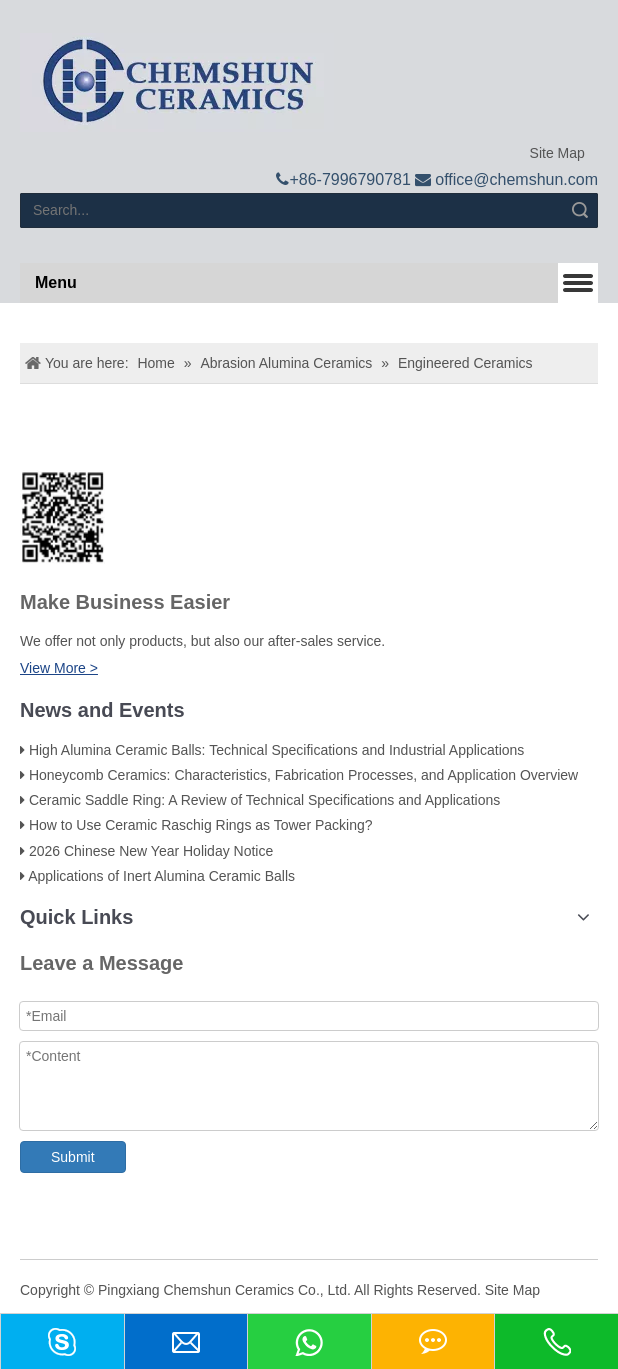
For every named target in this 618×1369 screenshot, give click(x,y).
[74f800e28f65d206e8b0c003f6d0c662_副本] (62, 517)
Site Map (555, 153)
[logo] (177, 82)
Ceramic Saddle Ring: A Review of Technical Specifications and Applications (264, 800)
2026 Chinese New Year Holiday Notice (151, 851)
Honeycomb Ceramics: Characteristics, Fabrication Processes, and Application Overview (303, 775)
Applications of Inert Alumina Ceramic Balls (161, 876)
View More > (59, 668)
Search (580, 210)
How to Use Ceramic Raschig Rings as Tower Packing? (201, 825)
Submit (73, 1157)
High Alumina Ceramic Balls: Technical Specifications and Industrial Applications (276, 750)
